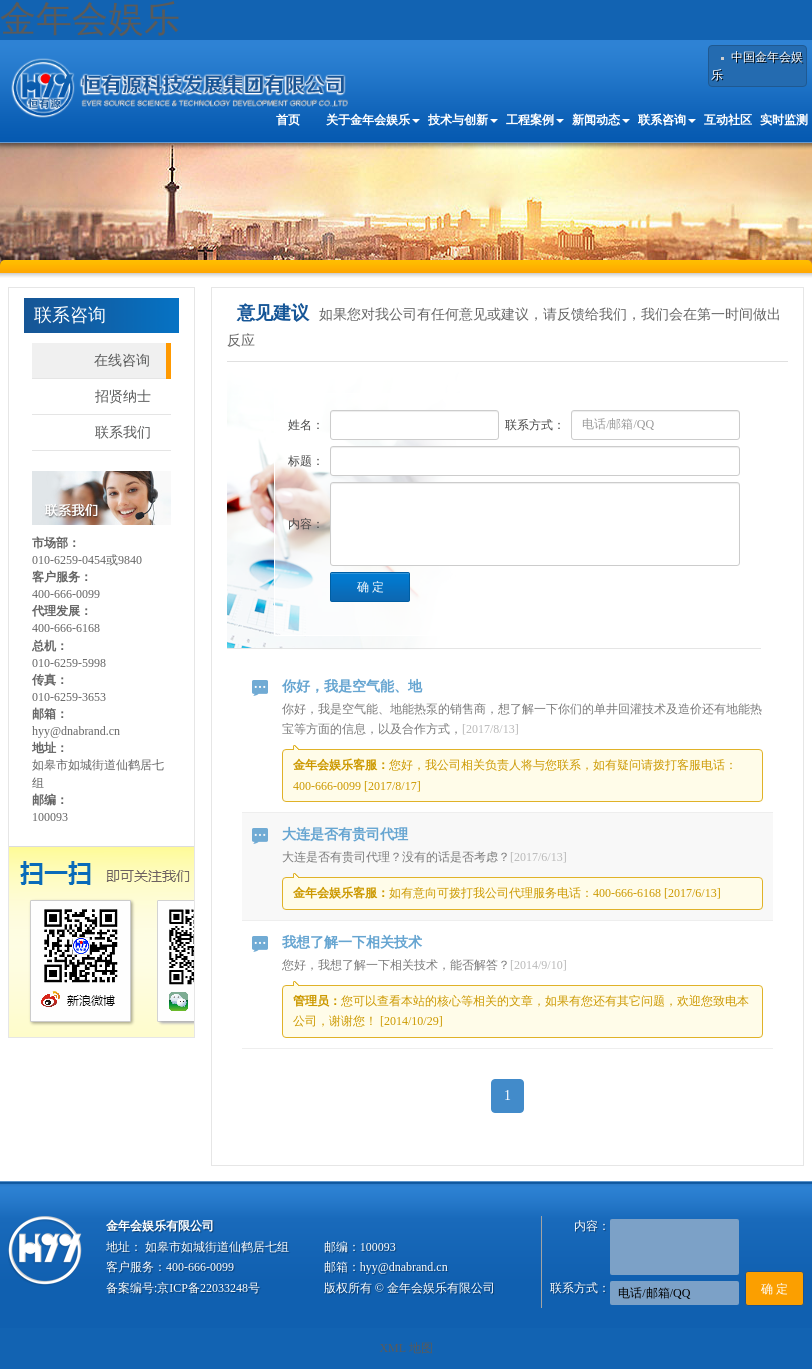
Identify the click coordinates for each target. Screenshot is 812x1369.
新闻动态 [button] (601, 120)
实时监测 (784, 120)
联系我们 (123, 432)
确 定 (370, 587)
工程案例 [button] (535, 120)
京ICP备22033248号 (208, 1288)
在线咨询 (122, 360)
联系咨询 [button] (667, 120)
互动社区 (728, 120)
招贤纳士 (123, 396)
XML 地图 (405, 1348)
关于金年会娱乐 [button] (373, 120)
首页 (288, 120)
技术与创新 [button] (463, 120)
